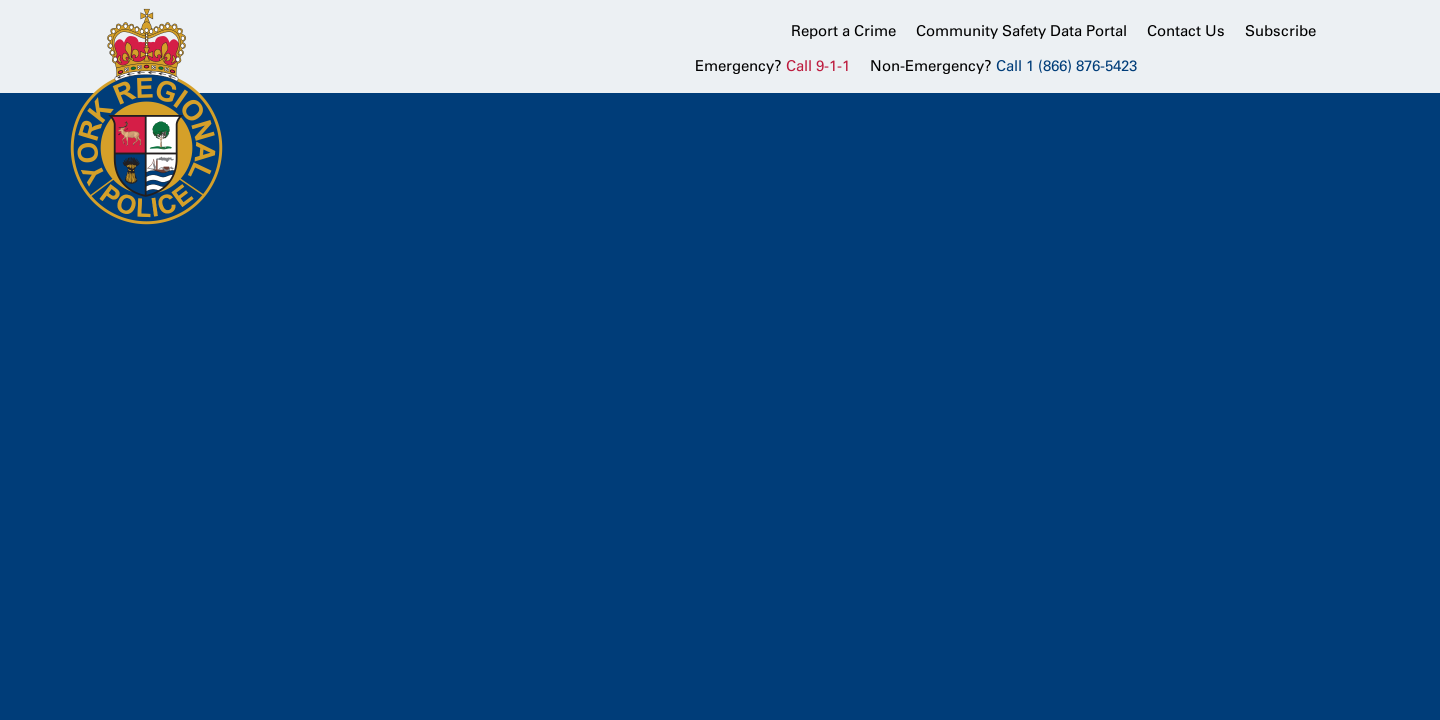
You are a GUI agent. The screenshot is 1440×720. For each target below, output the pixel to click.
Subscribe (1280, 31)
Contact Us (1186, 31)
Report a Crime (843, 31)
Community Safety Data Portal (1021, 31)
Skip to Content (0, 0)
